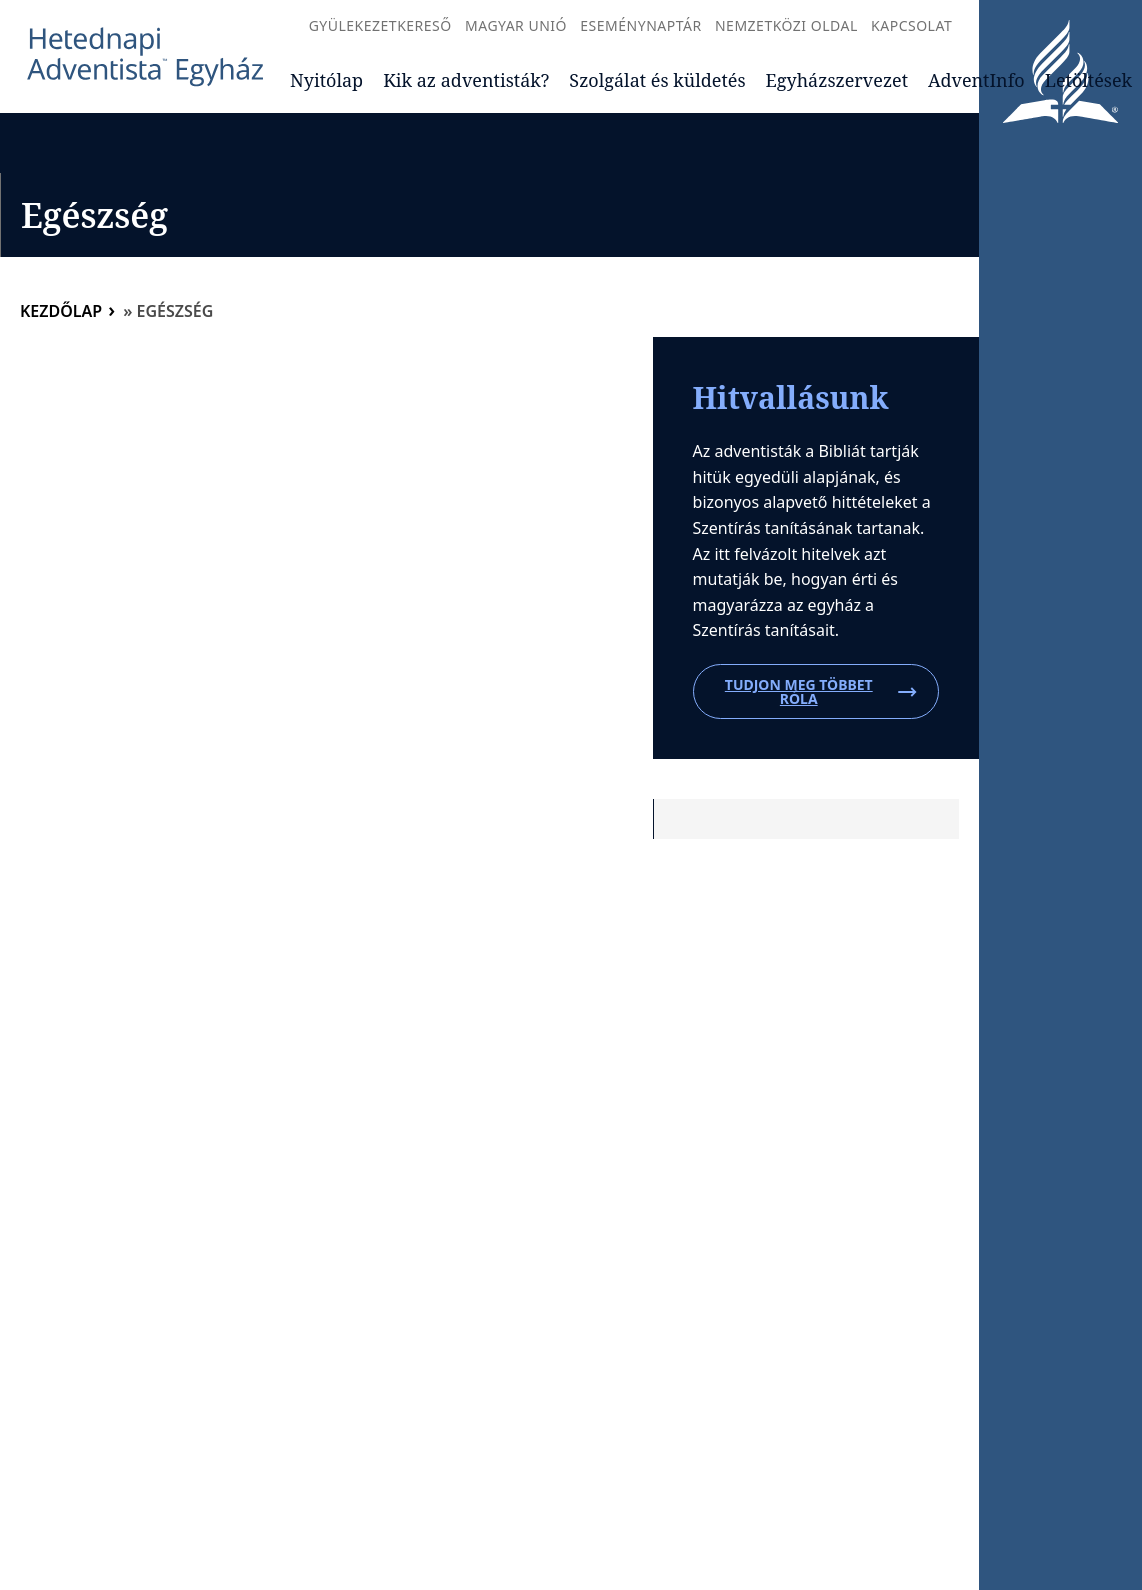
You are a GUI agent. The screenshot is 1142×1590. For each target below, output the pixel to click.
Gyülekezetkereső (380, 25)
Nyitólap (326, 80)
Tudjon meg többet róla (821, 691)
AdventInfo (976, 80)
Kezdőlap (61, 311)
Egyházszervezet (837, 80)
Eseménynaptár (640, 25)
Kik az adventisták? (466, 80)
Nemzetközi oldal (786, 25)
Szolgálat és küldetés (657, 80)
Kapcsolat (911, 25)
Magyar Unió (516, 25)
